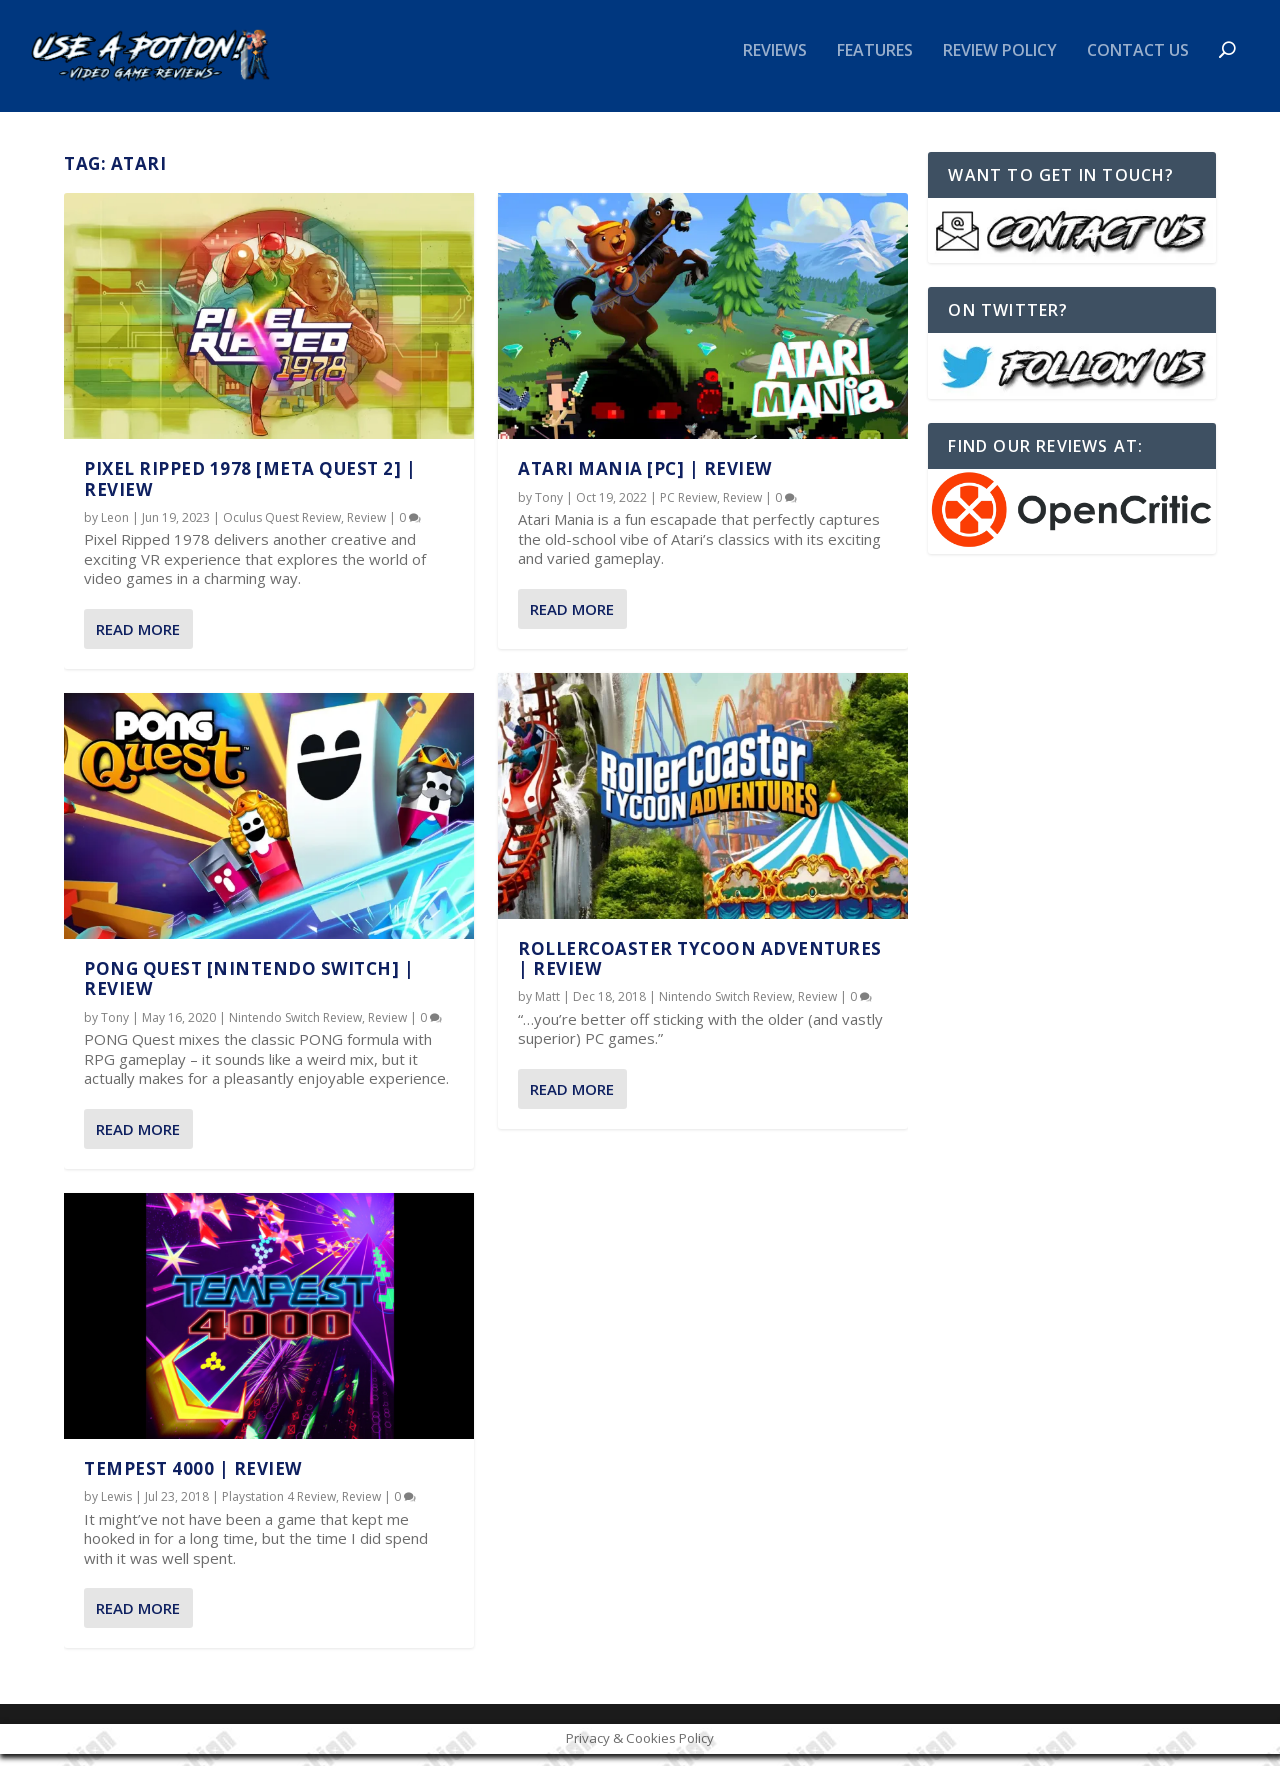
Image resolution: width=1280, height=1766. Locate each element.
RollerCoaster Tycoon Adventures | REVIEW (700, 969)
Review (366, 529)
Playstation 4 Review (279, 1508)
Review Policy (1000, 63)
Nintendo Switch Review (295, 1029)
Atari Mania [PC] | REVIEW (645, 480)
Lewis (116, 1508)
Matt (547, 1008)
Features (875, 63)
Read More (138, 641)
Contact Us (1138, 63)
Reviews (775, 63)
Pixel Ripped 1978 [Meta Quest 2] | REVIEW (250, 490)
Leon (115, 529)
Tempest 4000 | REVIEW (193, 1480)
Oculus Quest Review (282, 529)
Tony (115, 1029)
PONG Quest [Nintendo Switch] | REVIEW (249, 990)
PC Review (688, 508)
